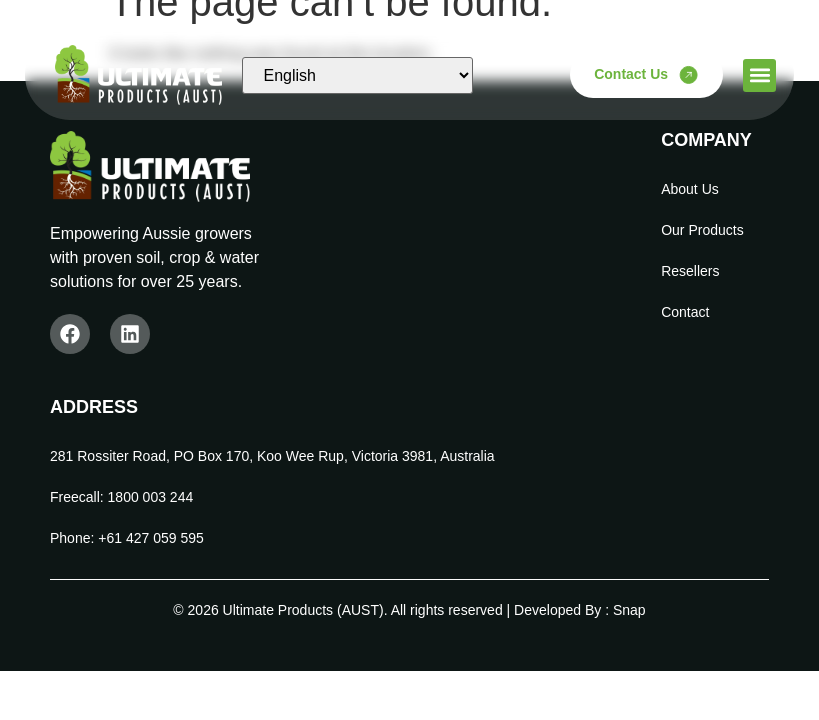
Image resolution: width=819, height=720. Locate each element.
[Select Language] (357, 75)
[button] (759, 75)
